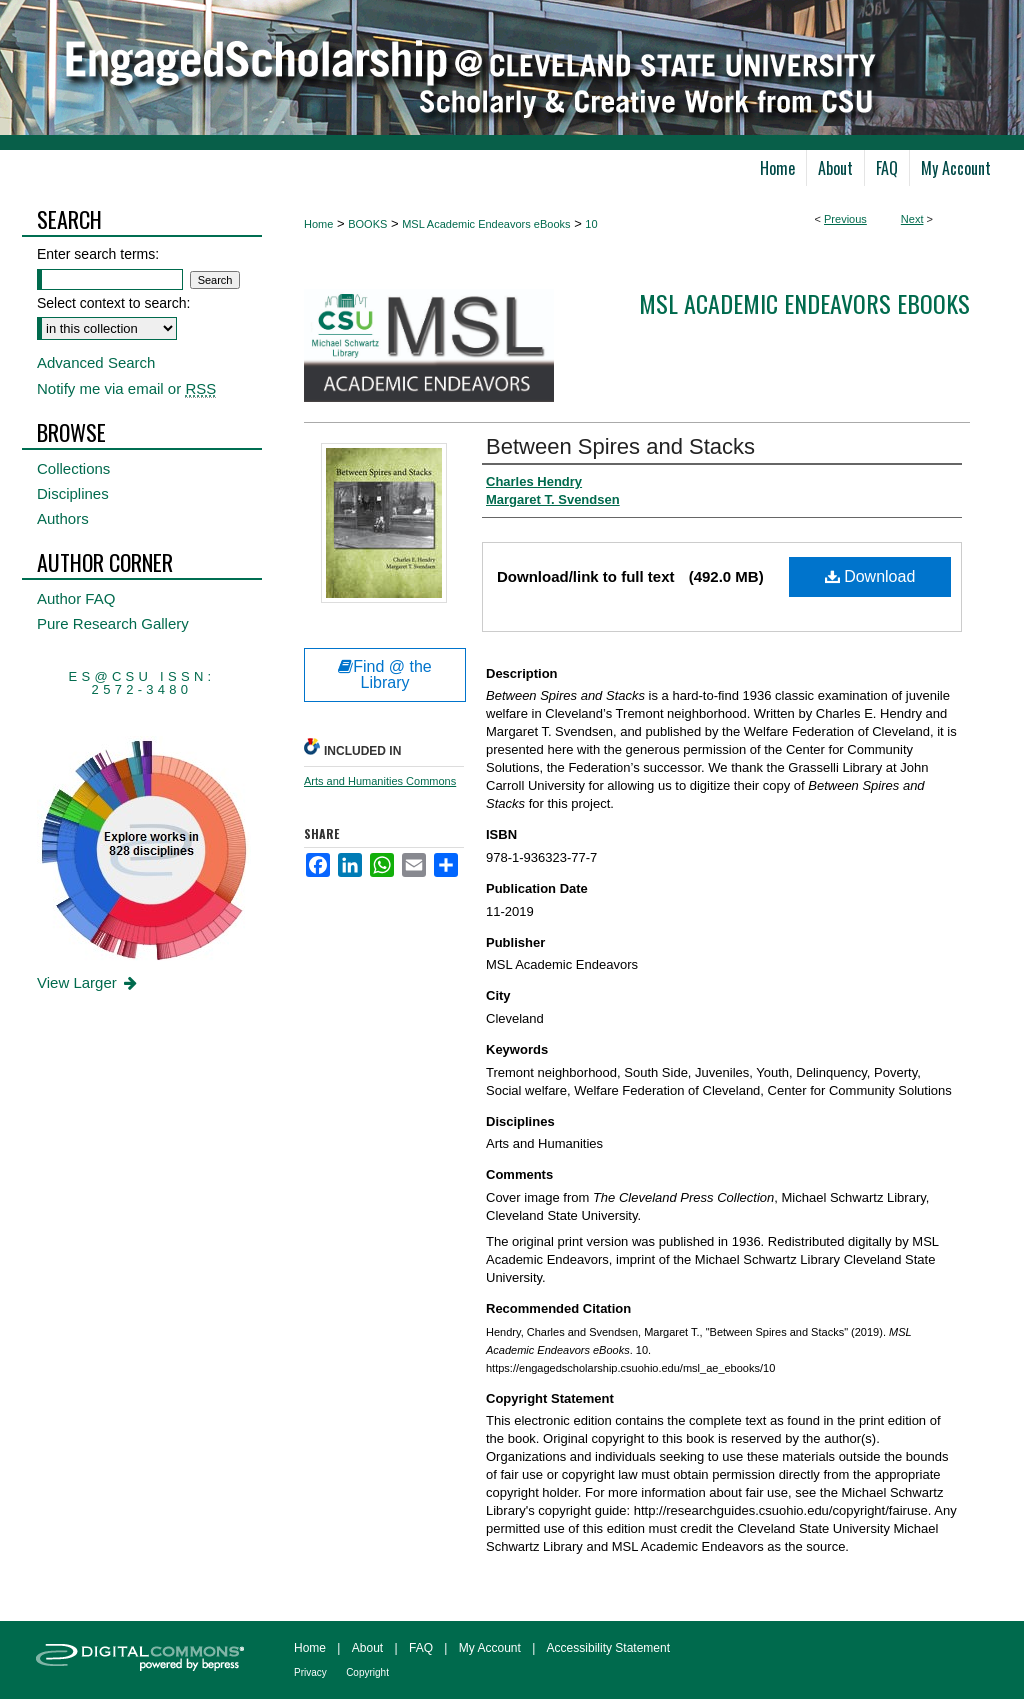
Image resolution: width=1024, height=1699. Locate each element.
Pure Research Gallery (113, 623)
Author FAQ (76, 598)
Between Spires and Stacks (620, 446)
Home (318, 224)
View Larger (88, 982)
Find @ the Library (385, 674)
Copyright (367, 1672)
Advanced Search (96, 362)
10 (591, 224)
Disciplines (73, 493)
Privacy (310, 1672)
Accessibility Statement (608, 1648)
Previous (845, 219)
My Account (490, 1648)
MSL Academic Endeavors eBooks (486, 224)
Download (870, 576)
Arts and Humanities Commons (380, 781)
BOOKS (367, 224)
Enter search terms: (98, 254)
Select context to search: (113, 303)
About (367, 1648)
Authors (63, 518)
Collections (73, 468)
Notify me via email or (126, 388)
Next (912, 219)
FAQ (421, 1648)
